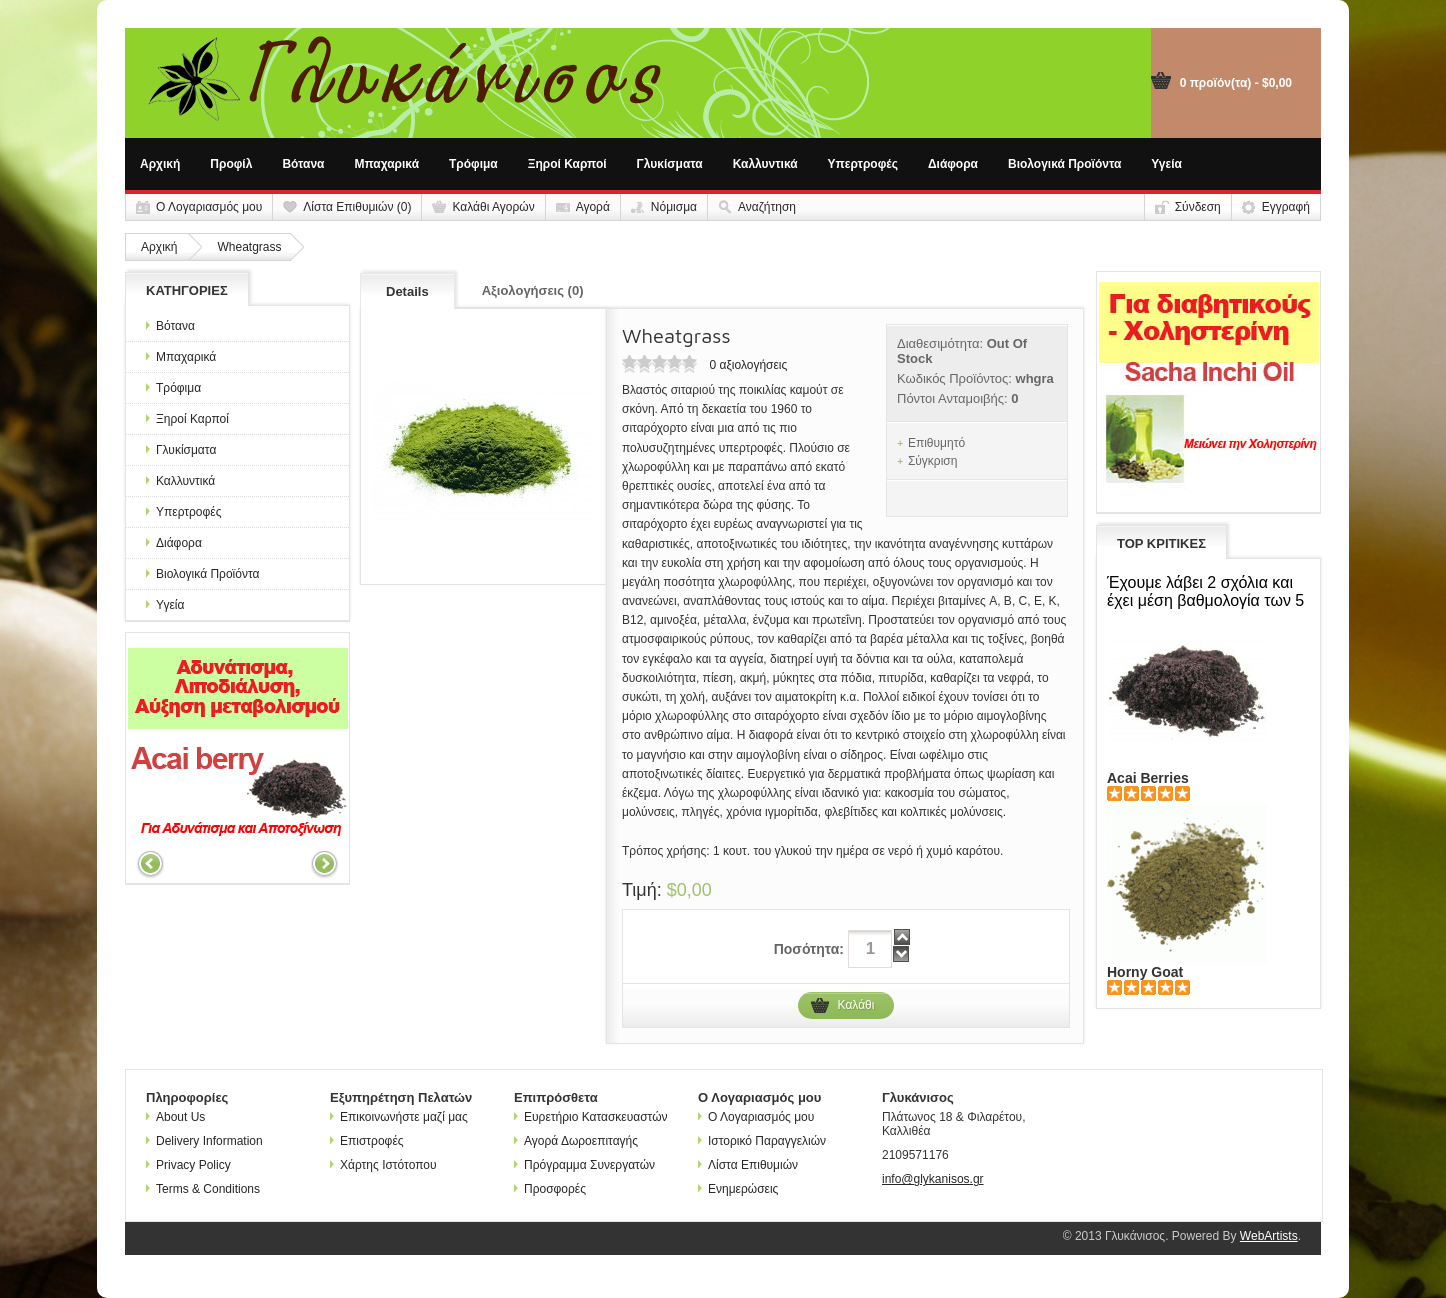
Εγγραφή (1286, 207)
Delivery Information (204, 1141)
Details (407, 291)
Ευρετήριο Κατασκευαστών (591, 1117)
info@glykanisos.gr (933, 1179)
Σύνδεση (1198, 207)
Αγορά (593, 207)
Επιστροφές (367, 1141)
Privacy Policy (188, 1165)
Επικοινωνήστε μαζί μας (399, 1117)
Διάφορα (953, 164)
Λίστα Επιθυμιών (748, 1165)
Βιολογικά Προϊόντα (1064, 164)
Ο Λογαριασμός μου (209, 207)
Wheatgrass (249, 247)
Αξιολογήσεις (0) (533, 290)
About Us (175, 1117)
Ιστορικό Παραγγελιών (762, 1141)
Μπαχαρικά (387, 164)
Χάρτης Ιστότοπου (383, 1165)
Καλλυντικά (765, 164)
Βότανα (303, 164)
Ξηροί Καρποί (567, 164)
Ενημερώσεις (738, 1189)
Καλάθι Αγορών (493, 207)
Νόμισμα (674, 207)
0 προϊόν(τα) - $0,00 (1236, 83)
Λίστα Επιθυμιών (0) (357, 207)
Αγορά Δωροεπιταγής (576, 1141)
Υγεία (1166, 164)
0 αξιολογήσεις (748, 365)
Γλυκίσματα (670, 164)
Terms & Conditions (203, 1189)
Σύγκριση (933, 461)
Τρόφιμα (473, 164)
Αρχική (160, 164)
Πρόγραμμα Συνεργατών (584, 1165)
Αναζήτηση (767, 207)
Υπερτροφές (863, 164)
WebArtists (1269, 1236)
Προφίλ (231, 164)
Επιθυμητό (936, 443)
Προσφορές (550, 1189)
